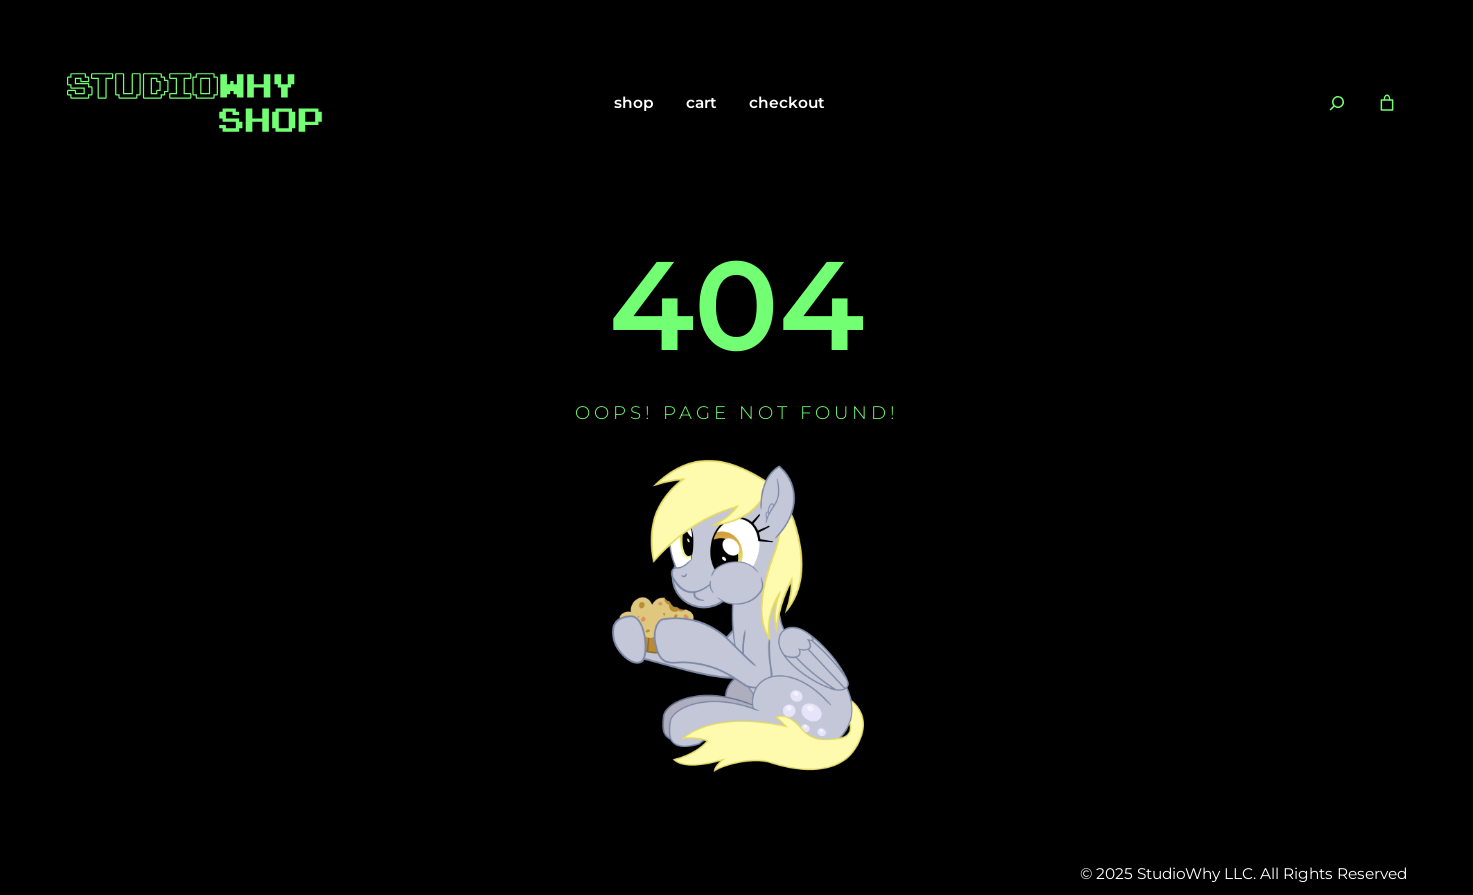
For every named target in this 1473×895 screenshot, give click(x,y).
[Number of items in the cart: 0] (1387, 103)
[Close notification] (1441, 26)
